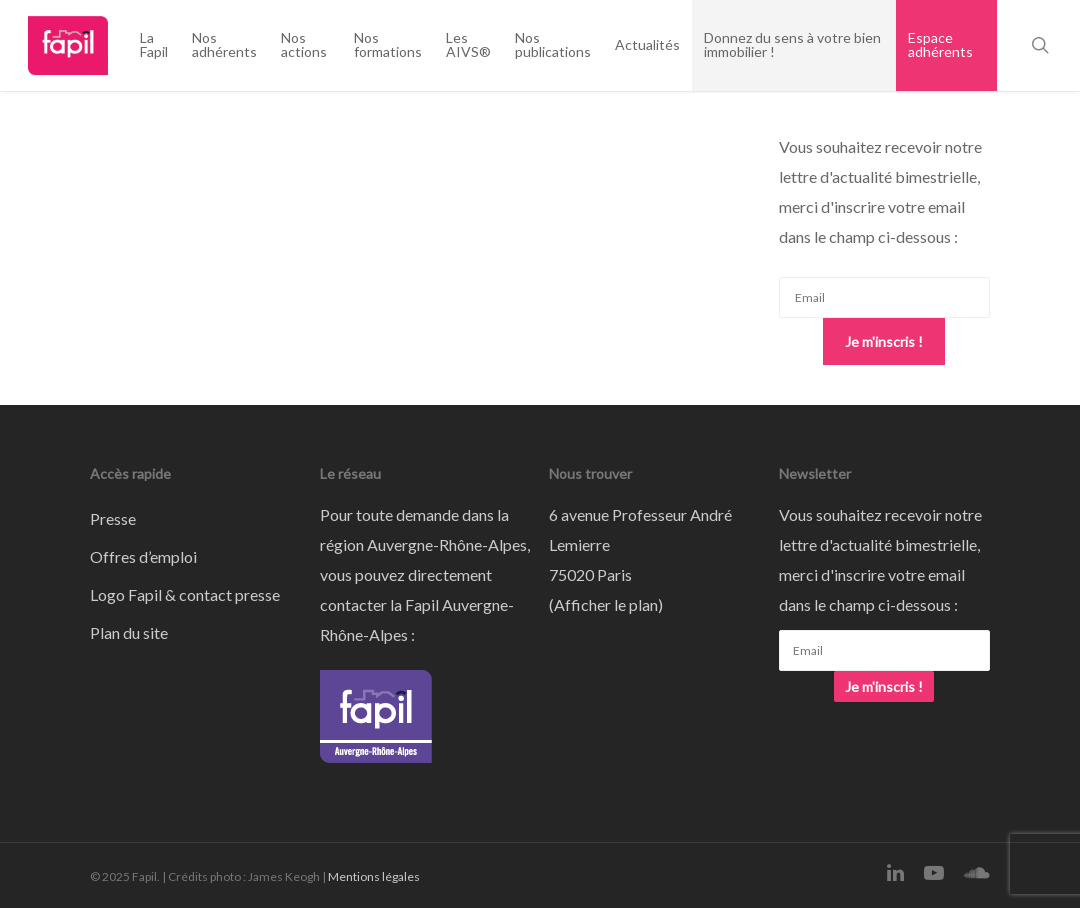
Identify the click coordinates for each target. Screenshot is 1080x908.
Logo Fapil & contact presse (185, 594)
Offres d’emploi (143, 556)
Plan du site (129, 632)
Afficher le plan (606, 604)
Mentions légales (374, 876)
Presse (113, 518)
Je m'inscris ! (884, 341)
